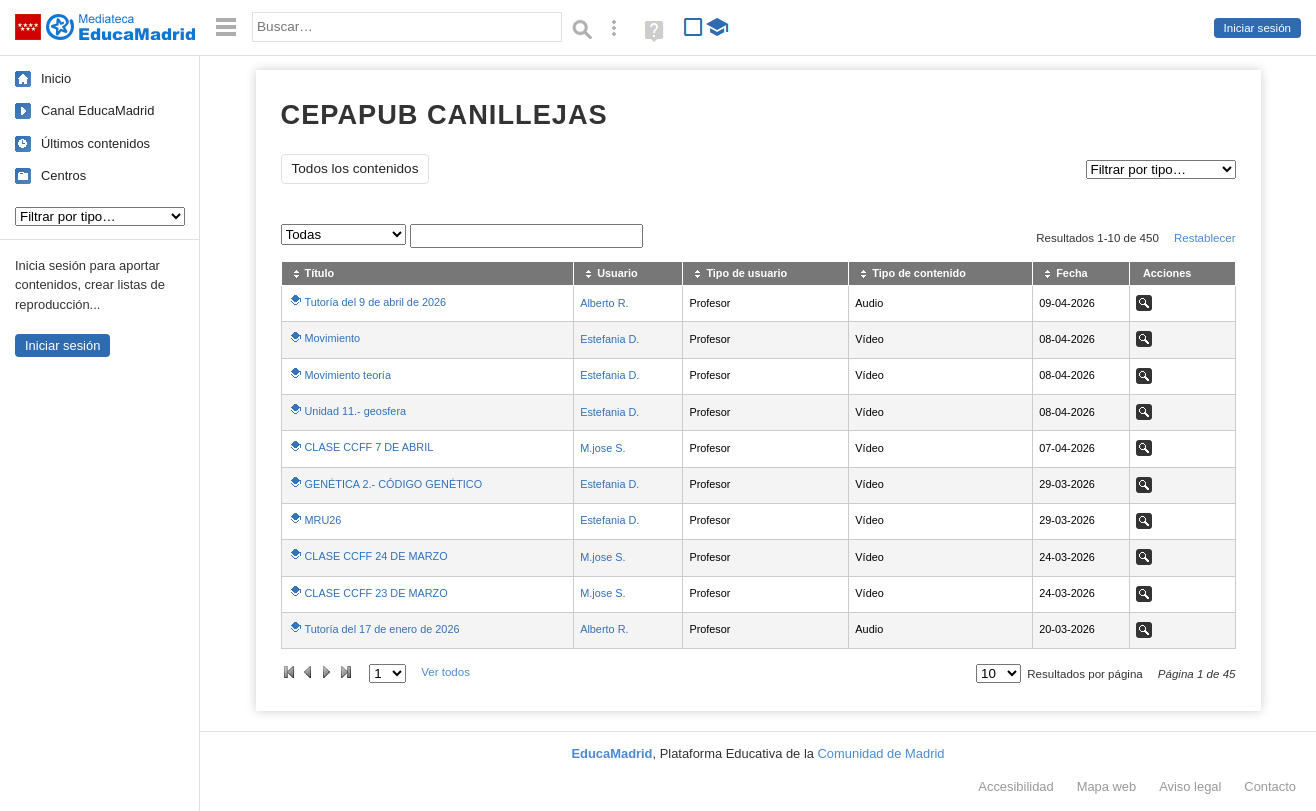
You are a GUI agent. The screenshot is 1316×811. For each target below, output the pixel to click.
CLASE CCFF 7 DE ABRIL (369, 447)
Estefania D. (609, 339)
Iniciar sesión (1257, 28)
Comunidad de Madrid (881, 753)
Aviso (1190, 786)
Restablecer (1205, 238)
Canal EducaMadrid (97, 110)
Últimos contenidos (95, 143)
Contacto (1270, 786)
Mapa (1107, 786)
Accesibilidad (1015, 786)
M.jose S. (602, 448)
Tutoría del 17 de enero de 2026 (382, 629)
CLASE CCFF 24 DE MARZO (376, 556)
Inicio (56, 78)
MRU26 (323, 520)
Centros (63, 175)
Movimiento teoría (348, 375)
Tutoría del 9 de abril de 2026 (376, 302)
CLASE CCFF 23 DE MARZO (376, 593)
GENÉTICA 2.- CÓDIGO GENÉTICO (394, 484)
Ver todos (445, 672)
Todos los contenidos (355, 168)
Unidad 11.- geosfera (356, 411)
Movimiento (333, 338)
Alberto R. (604, 303)
